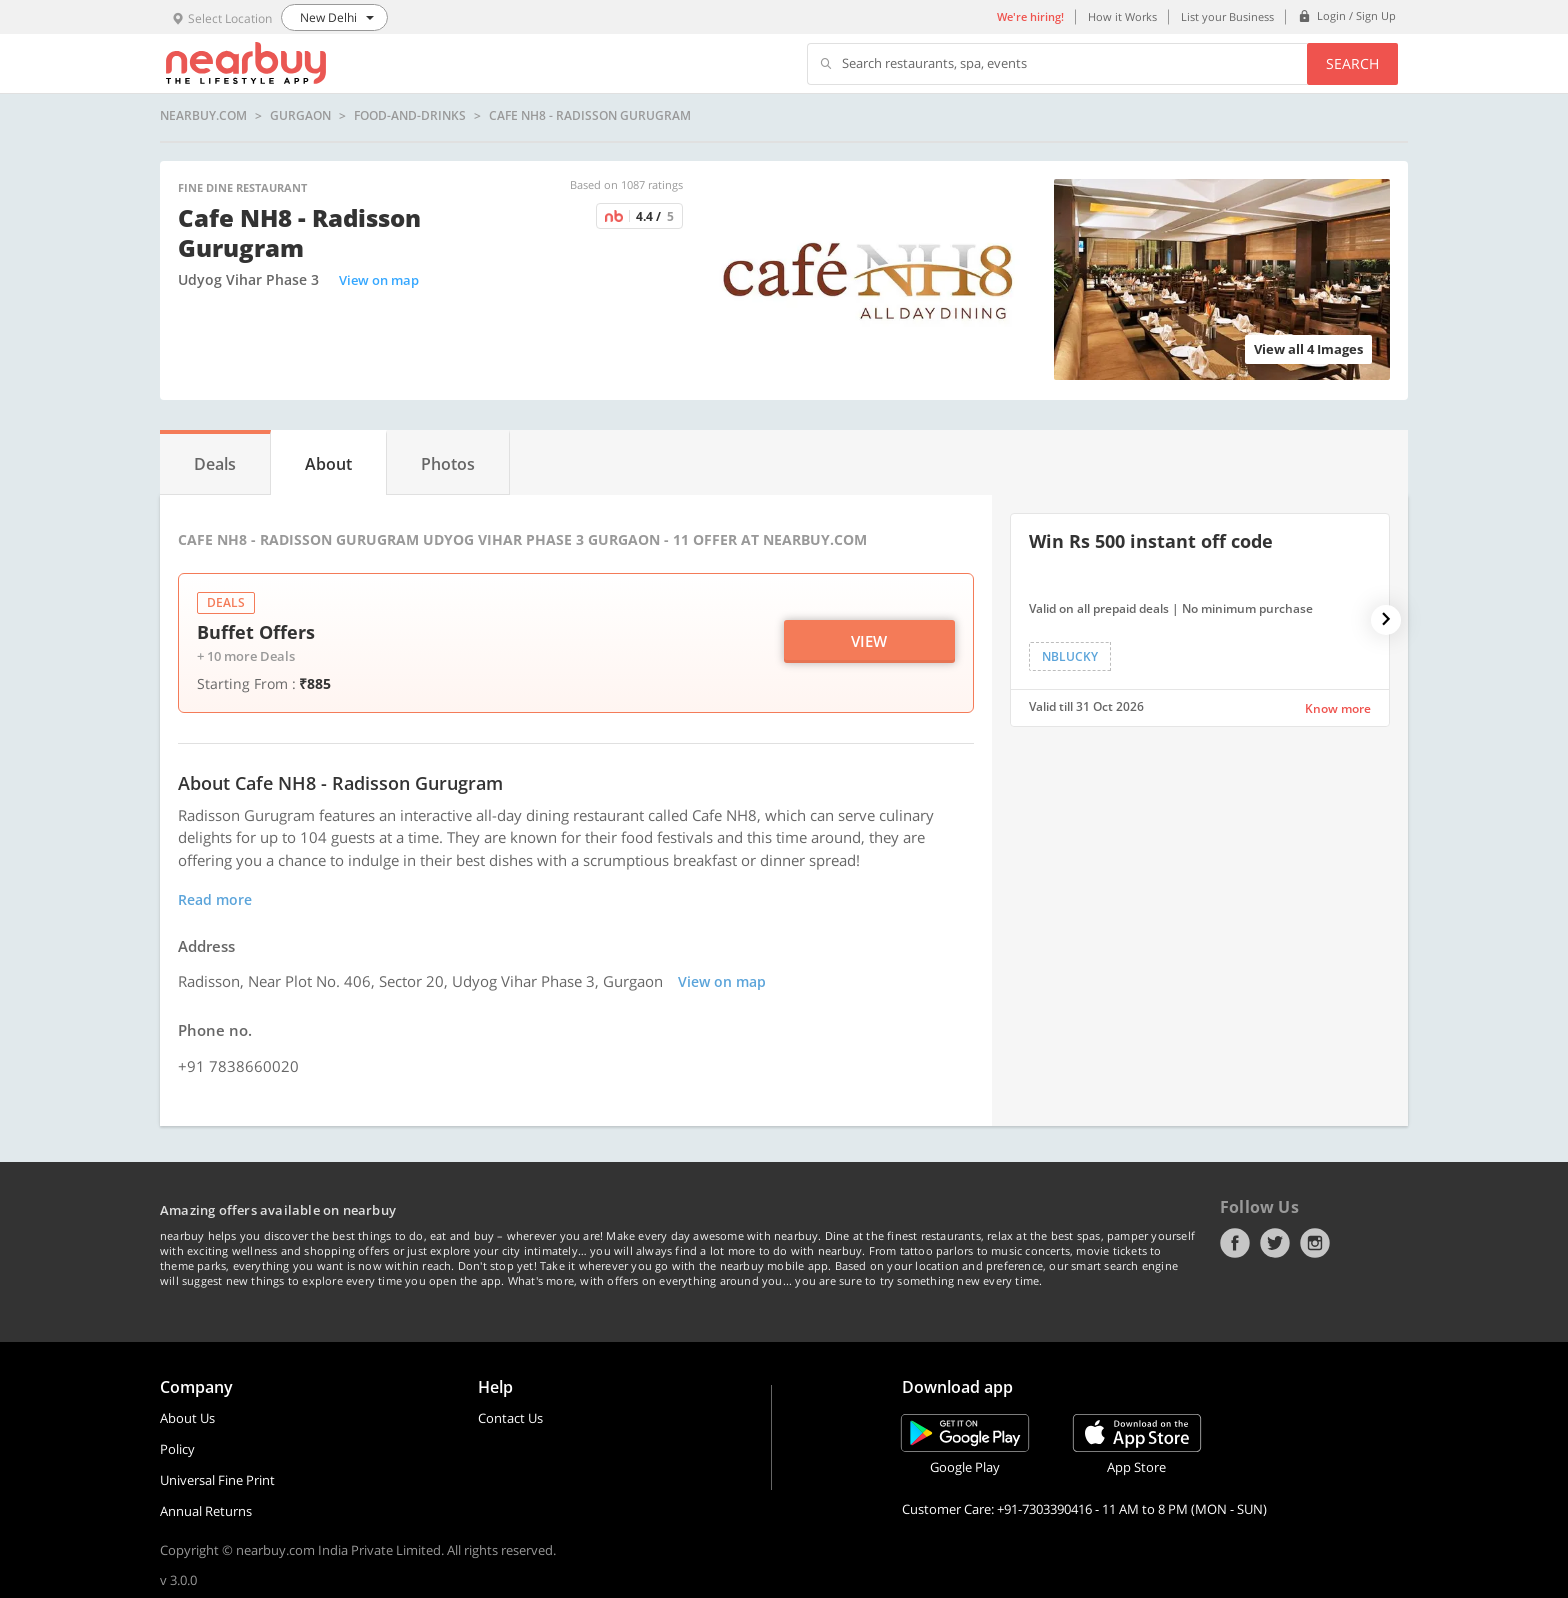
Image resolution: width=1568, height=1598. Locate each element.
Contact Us (510, 1418)
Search (1352, 63)
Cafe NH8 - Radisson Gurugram (590, 116)
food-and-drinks (410, 116)
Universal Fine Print (217, 1480)
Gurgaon (300, 116)
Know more (1338, 708)
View (869, 641)
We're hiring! (1030, 16)
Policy (177, 1449)
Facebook (1235, 1243)
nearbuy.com (203, 116)
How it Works (1122, 16)
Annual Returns (206, 1511)
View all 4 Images (1308, 349)
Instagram (1315, 1243)
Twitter (1275, 1243)
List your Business (1227, 16)
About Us (187, 1418)
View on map (379, 280)
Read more (215, 899)
